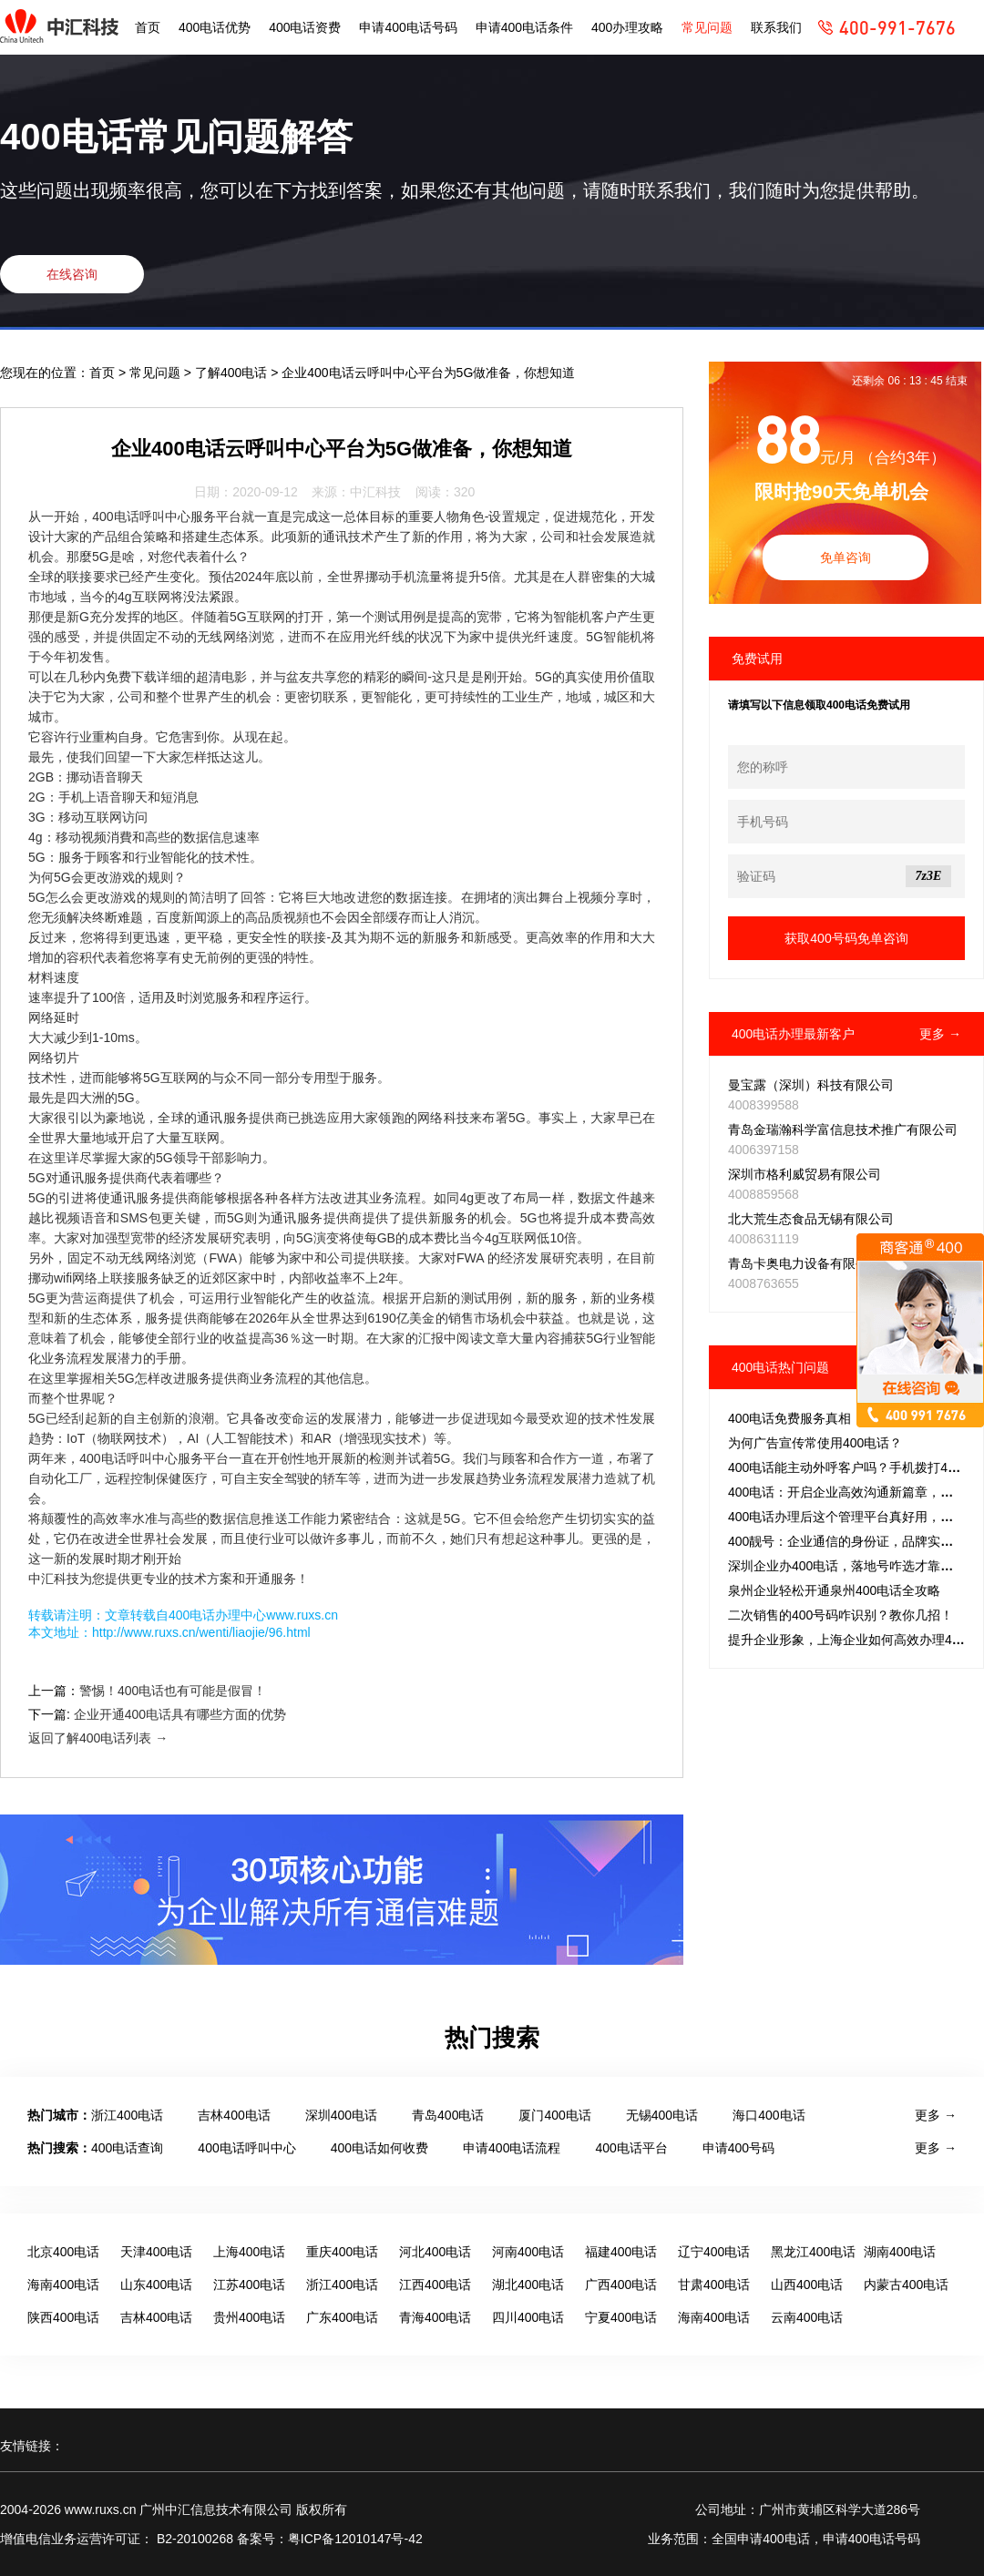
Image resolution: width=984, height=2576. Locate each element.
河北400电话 (435, 2251)
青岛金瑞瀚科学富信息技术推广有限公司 (843, 1129)
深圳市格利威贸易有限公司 (804, 1174)
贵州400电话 (249, 2317)
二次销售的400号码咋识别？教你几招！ (840, 1615)
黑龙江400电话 (813, 2251)
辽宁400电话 (714, 2251)
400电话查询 (127, 2148)
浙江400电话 (127, 2115)
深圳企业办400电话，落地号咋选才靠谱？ (847, 1566)
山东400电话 (156, 2284)
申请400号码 (738, 2148)
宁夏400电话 (621, 2317)
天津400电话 (156, 2251)
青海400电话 (435, 2317)
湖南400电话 (900, 2251)
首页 (147, 27)
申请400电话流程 (511, 2148)
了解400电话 (233, 372)
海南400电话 (63, 2284)
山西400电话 (807, 2284)
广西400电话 (621, 2284)
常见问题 (707, 27)
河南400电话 (528, 2251)
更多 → (940, 1034)
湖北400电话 (528, 2284)
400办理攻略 (627, 27)
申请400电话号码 (407, 27)
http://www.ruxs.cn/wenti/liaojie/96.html (201, 1632)
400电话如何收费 (379, 2148)
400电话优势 (215, 27)
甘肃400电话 (714, 2284)
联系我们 (776, 27)
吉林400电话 (234, 2115)
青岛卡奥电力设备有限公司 (804, 1263)
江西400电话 (435, 2284)
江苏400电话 (249, 2284)
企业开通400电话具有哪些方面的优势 (180, 1714)
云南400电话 (807, 2317)
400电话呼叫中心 (246, 2148)
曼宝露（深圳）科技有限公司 (811, 1085)
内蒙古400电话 (906, 2284)
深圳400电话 (341, 2115)
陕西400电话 (63, 2317)
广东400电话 (342, 2317)
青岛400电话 (448, 2115)
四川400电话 (528, 2317)
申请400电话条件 (524, 27)
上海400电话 (249, 2251)
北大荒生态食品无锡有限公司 (811, 1218)
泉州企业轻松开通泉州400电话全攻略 (834, 1590)
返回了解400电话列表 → (98, 1738)
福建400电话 (621, 2251)
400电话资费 (305, 27)
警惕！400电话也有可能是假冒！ (172, 1690)
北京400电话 (63, 2251)
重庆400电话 (342, 2251)
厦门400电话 (554, 2115)
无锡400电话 (662, 2115)
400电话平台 (631, 2148)
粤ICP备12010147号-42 (355, 2538)
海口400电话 (769, 2115)
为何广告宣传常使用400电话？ (815, 1443)
